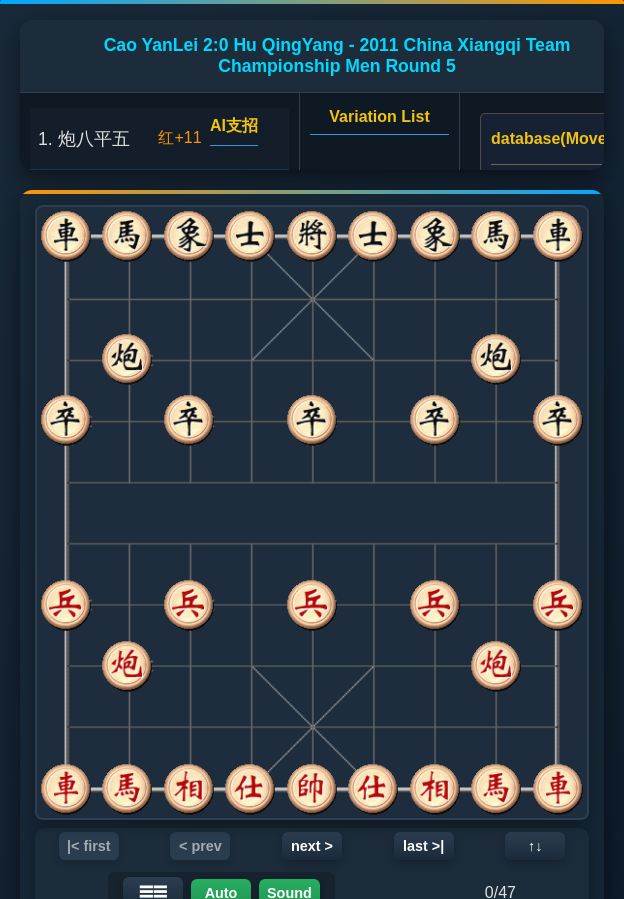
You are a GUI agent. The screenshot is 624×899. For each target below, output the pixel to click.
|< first (89, 846)
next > (312, 846)
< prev (200, 846)
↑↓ (535, 846)
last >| (423, 846)
